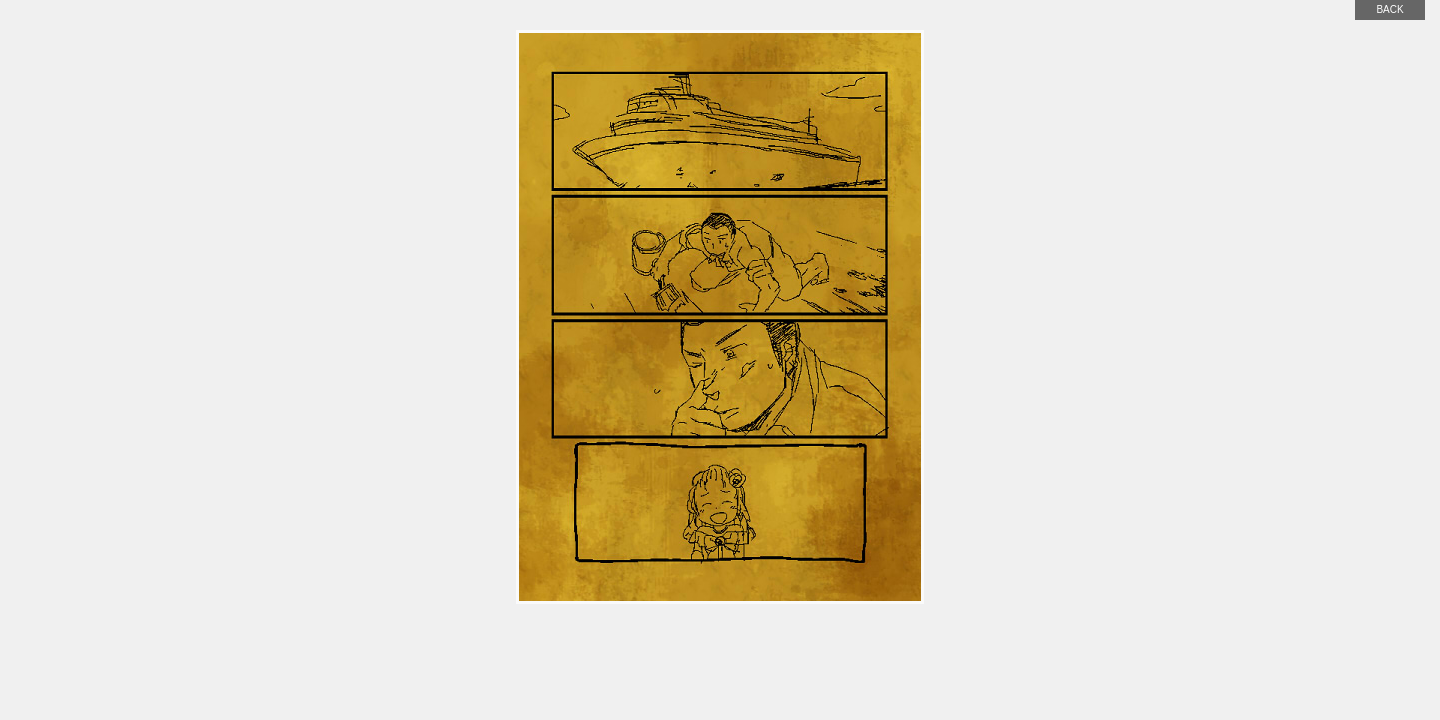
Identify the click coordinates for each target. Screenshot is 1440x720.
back (1389, 9)
